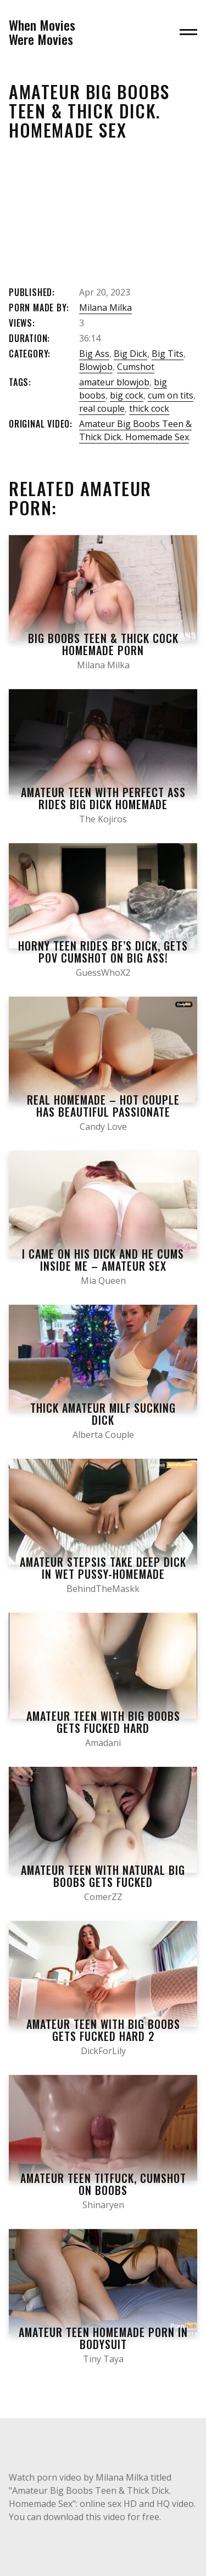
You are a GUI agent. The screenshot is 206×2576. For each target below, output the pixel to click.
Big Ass (94, 354)
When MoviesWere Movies (42, 32)
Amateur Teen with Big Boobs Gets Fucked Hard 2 (103, 2030)
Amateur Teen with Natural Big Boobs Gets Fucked (103, 1876)
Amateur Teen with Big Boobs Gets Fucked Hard (103, 1722)
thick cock (149, 408)
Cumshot (135, 367)
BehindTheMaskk (103, 1589)
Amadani (103, 1743)
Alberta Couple (103, 1435)
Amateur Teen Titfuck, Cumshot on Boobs (103, 2184)
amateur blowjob (114, 382)
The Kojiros (103, 819)
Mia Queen (103, 1281)
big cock (126, 395)
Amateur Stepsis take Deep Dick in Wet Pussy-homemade (103, 1568)
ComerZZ (103, 1897)
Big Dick (130, 354)
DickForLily (103, 2051)
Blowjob (96, 367)
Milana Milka (105, 308)
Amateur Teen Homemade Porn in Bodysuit (103, 2338)
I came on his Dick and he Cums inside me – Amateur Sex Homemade (103, 1266)
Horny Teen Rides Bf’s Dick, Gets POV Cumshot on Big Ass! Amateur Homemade (103, 957)
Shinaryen (103, 2205)
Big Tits (167, 354)
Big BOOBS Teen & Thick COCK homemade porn (103, 644)
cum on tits (170, 395)
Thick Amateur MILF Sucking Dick (103, 1414)
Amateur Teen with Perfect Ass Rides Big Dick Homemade (103, 798)
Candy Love (103, 1127)
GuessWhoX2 (103, 972)
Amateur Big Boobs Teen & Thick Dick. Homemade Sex (135, 430)
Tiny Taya (103, 2359)
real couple (102, 408)
